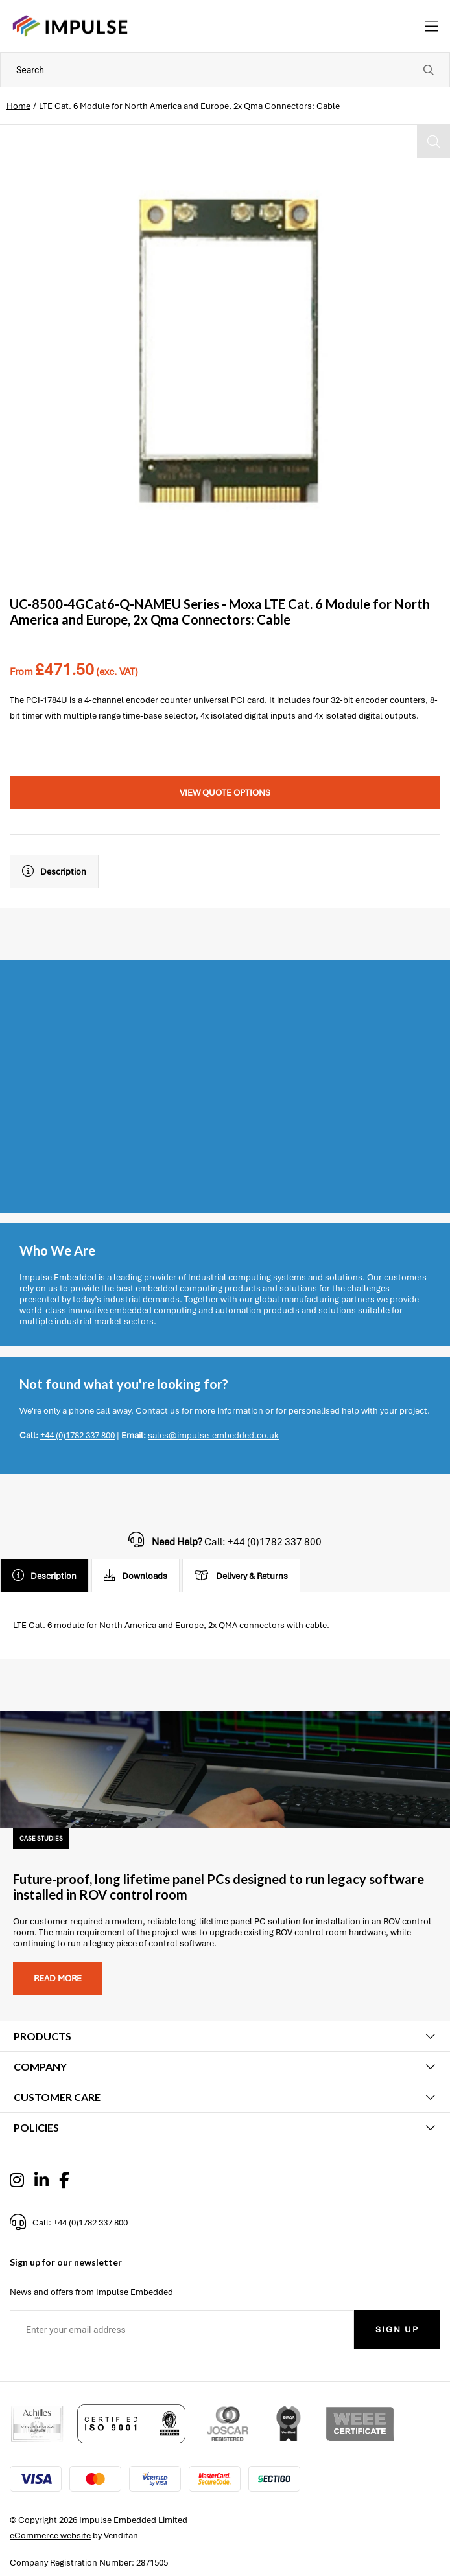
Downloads (135, 1575)
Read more (58, 1978)
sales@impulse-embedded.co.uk (213, 1435)
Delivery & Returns (241, 1575)
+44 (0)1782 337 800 (77, 1435)
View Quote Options (225, 792)
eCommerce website (50, 2535)
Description (54, 871)
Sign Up (397, 2329)
